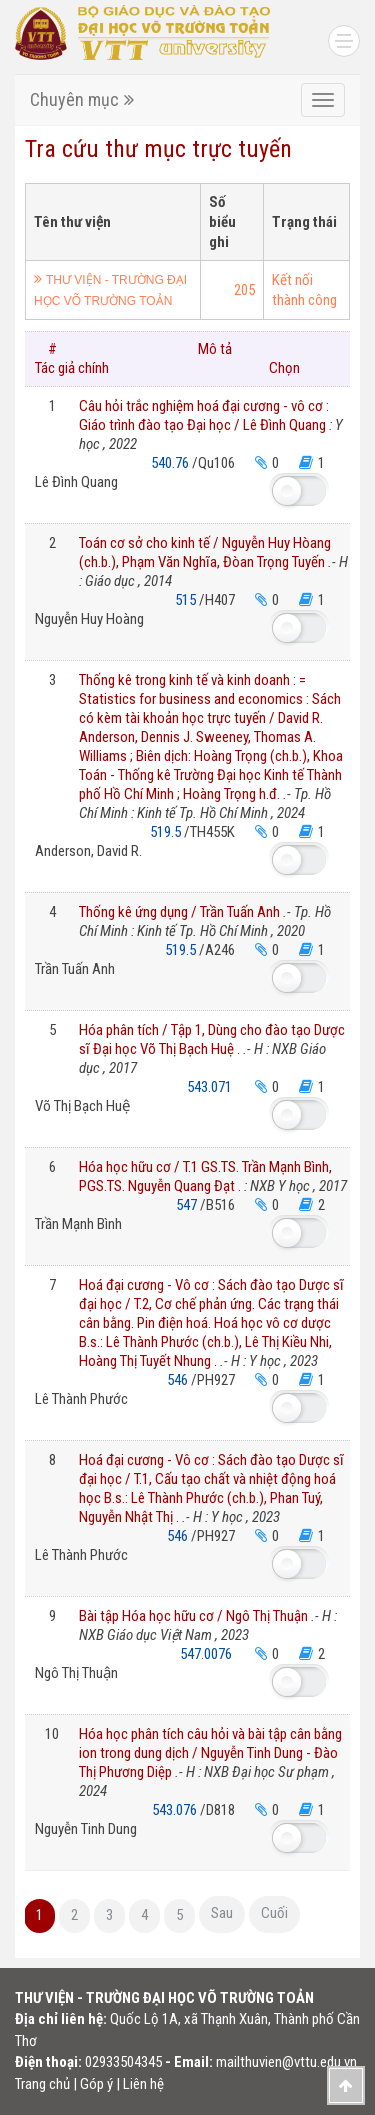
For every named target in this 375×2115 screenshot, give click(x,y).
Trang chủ (42, 2084)
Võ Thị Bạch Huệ (82, 1106)
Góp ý (96, 2084)
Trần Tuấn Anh (75, 969)
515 (187, 600)
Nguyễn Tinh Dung (86, 1829)
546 (179, 1380)
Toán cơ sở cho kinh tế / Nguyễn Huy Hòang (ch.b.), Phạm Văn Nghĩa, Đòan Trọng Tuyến (213, 562)
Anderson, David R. (88, 851)
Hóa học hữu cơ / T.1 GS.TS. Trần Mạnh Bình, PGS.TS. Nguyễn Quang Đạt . (213, 1176)
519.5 (167, 832)
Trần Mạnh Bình (78, 1224)
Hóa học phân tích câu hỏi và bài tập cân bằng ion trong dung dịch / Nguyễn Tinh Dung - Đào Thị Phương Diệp (210, 1762)
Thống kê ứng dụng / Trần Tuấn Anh (205, 921)
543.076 (176, 1810)
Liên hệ (143, 2084)
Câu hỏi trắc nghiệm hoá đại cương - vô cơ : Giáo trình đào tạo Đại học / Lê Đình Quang (211, 425)
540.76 (171, 463)
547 (188, 1205)
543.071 (211, 1087)
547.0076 (207, 1654)
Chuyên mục (82, 99)
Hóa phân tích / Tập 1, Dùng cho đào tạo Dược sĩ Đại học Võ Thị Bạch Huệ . (212, 1049)
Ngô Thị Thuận (76, 1673)
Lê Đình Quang (76, 482)
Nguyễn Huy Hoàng (89, 619)
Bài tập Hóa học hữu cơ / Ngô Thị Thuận (208, 1625)
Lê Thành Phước (81, 1399)
